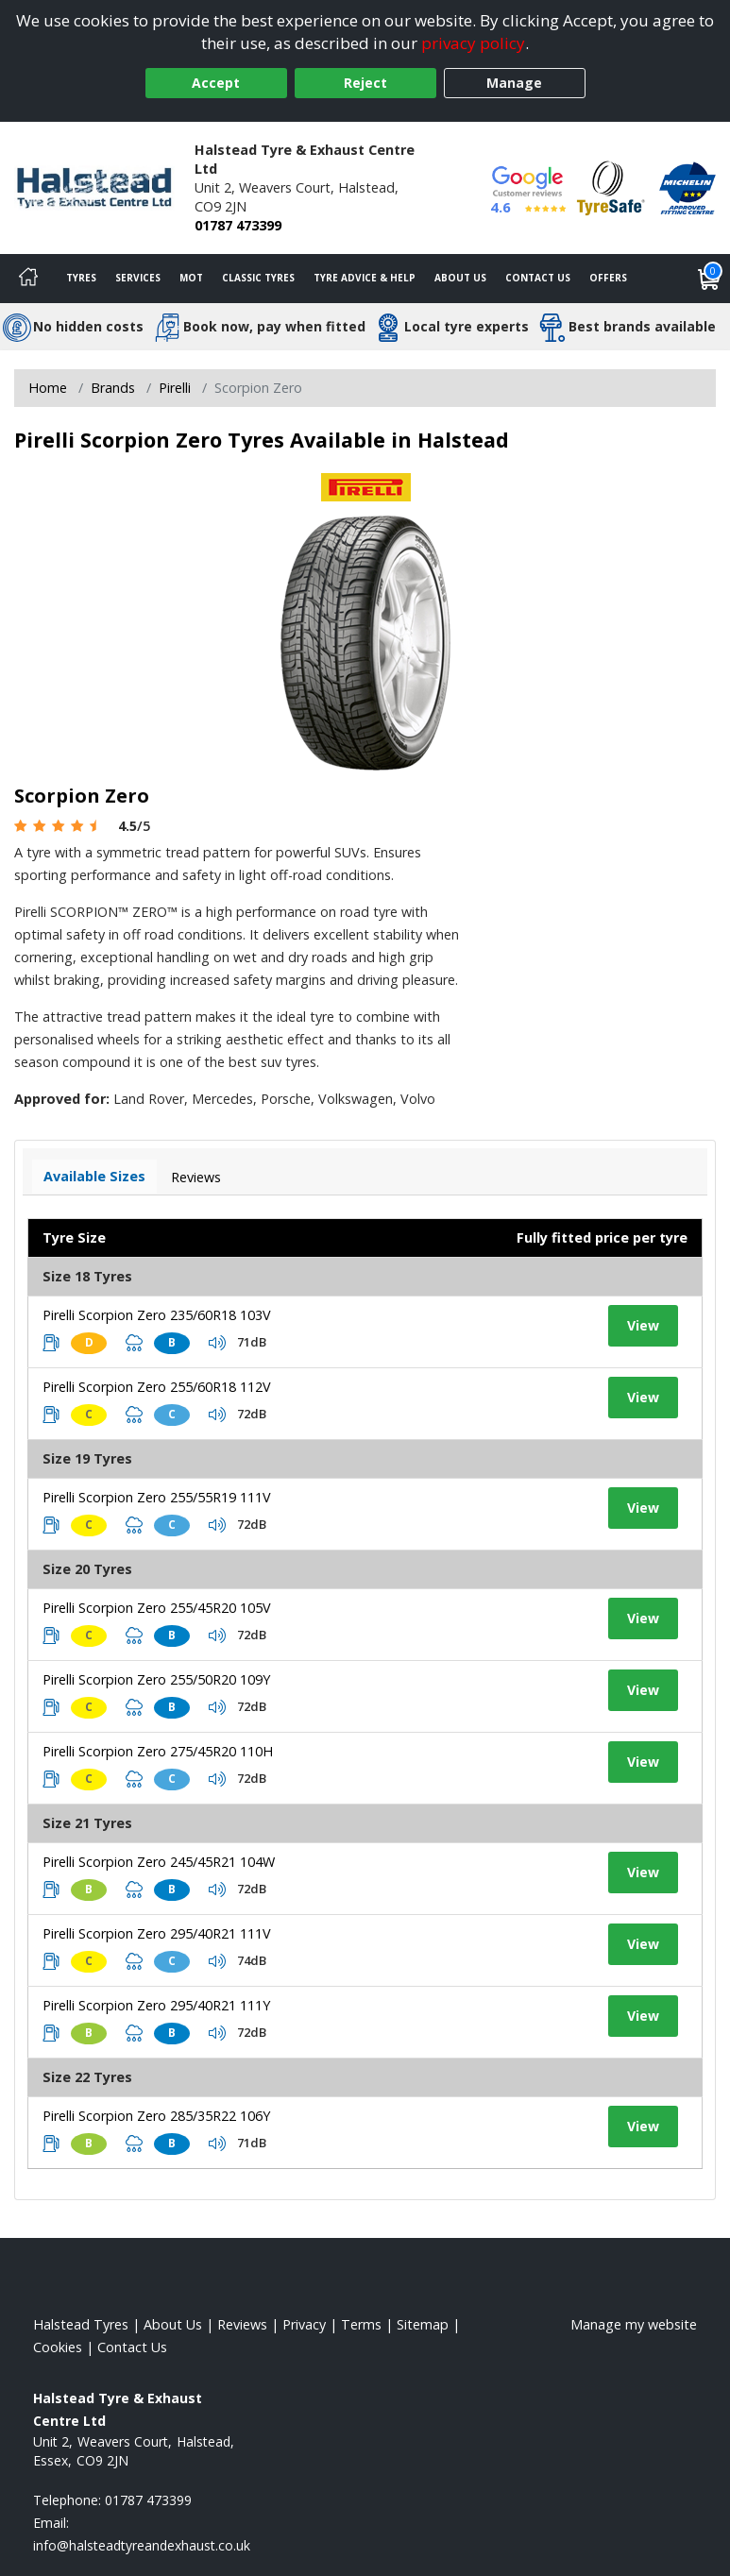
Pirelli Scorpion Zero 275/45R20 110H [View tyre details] (157, 1751)
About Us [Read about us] (173, 2324)
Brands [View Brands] (113, 388)
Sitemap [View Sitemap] (423, 2324)
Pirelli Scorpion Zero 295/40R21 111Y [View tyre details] (156, 2005)
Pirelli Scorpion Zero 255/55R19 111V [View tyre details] (156, 1497)
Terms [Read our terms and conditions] (361, 2324)
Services (138, 277)
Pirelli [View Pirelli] (175, 388)
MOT (191, 277)
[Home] (28, 278)
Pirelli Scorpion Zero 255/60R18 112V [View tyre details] (156, 1387)
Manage (514, 83)
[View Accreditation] (611, 186)
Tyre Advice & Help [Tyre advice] (365, 277)
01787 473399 (238, 225)
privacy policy (473, 43)
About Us (460, 277)
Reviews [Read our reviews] (242, 2324)
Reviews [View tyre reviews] (196, 1177)
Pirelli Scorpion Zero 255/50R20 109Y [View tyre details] (156, 1679)
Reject (365, 83)
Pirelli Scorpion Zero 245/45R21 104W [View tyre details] (158, 1862)
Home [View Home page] (47, 388)
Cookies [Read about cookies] (57, 2347)
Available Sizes (94, 1176)
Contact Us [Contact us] (537, 277)
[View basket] (709, 278)
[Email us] (141, 2545)
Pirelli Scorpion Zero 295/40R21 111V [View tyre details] (156, 1933)
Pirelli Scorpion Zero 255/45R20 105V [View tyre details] (156, 1608)
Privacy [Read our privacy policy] (304, 2324)
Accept (216, 83)
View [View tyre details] (643, 1325)
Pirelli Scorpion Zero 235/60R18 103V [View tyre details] (156, 1315)
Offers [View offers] (608, 277)
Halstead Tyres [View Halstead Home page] (80, 2324)
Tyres (81, 277)
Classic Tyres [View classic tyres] (258, 277)
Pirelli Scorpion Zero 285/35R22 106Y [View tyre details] (156, 2116)
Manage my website (633, 2324)
